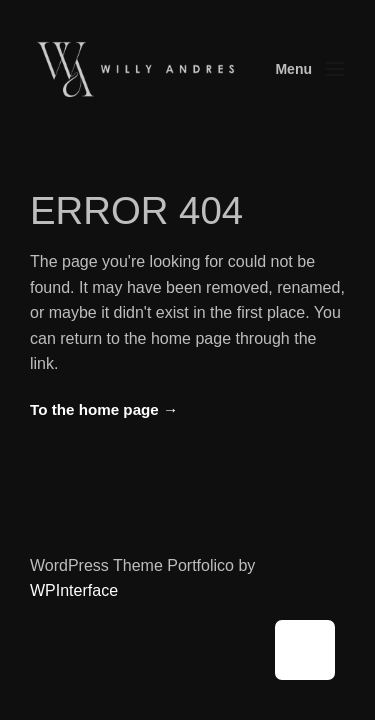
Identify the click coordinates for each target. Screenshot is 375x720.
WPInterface (74, 590)
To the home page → (104, 409)
